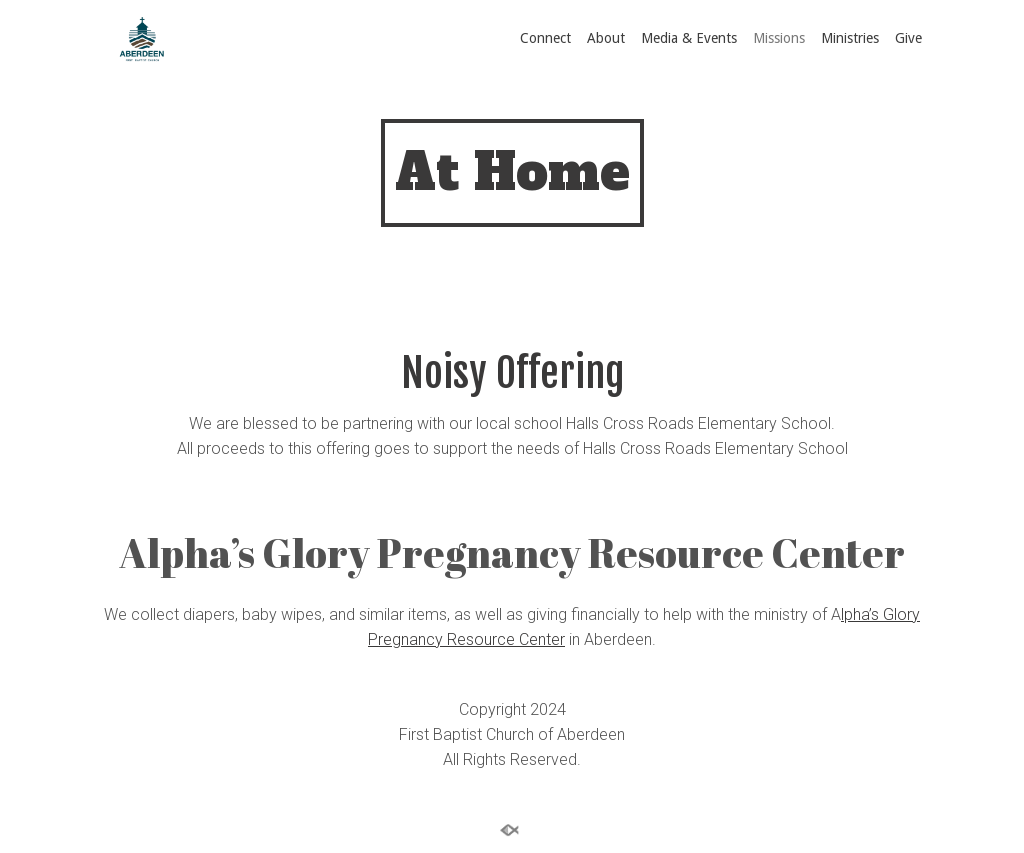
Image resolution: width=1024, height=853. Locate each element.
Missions (779, 38)
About (606, 38)
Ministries (850, 38)
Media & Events (689, 38)
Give (908, 38)
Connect (545, 38)
